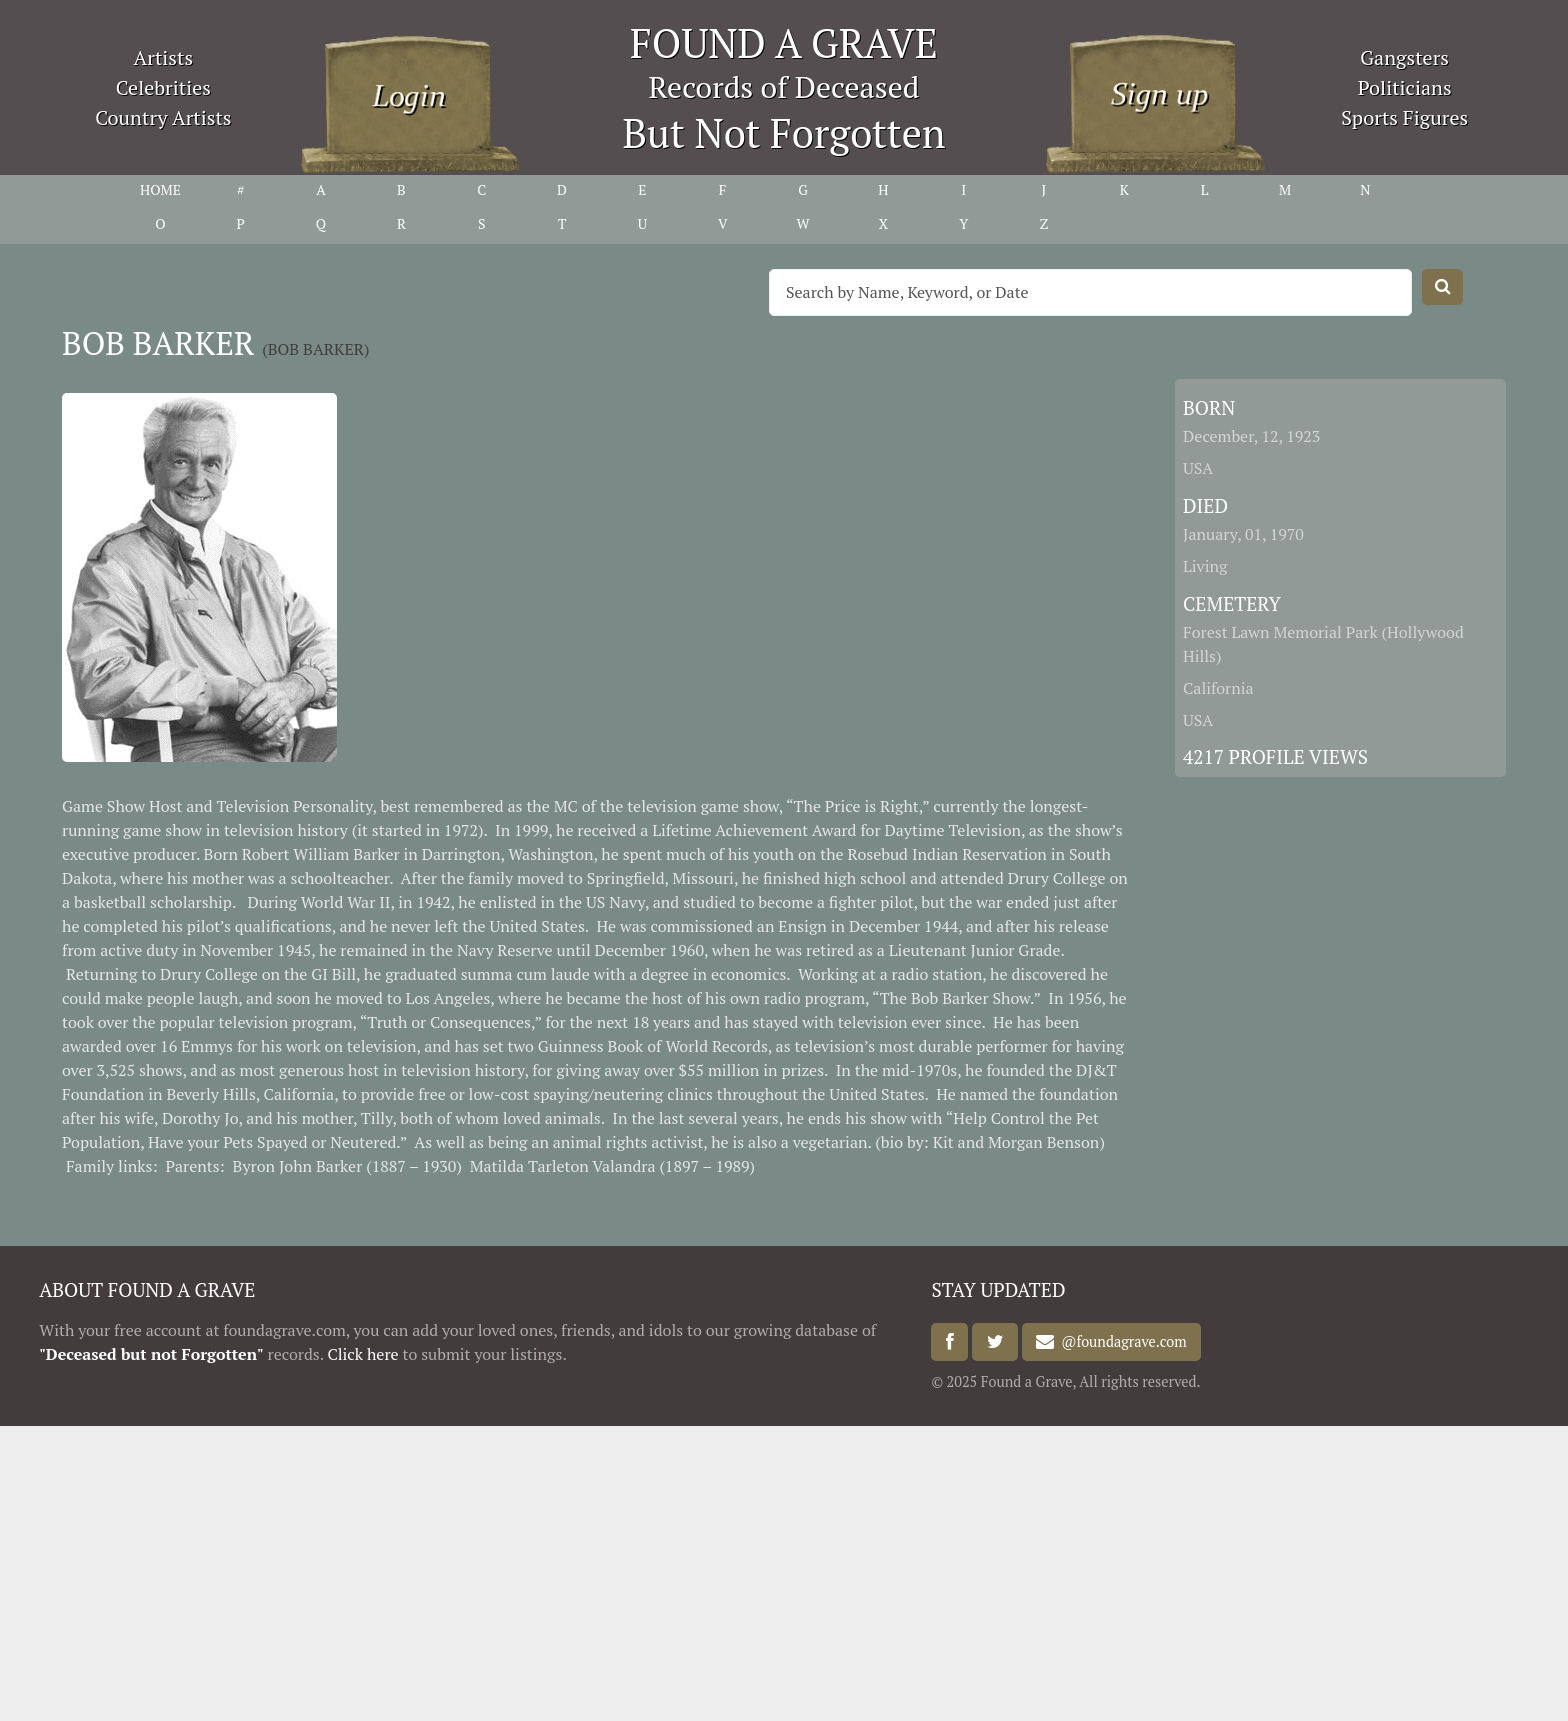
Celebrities (163, 87)
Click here (362, 1354)
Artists (164, 57)
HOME (160, 189)
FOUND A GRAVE (784, 42)
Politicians (1405, 87)
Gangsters (1404, 57)
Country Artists (163, 117)
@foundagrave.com (1120, 1342)
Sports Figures (1404, 117)
